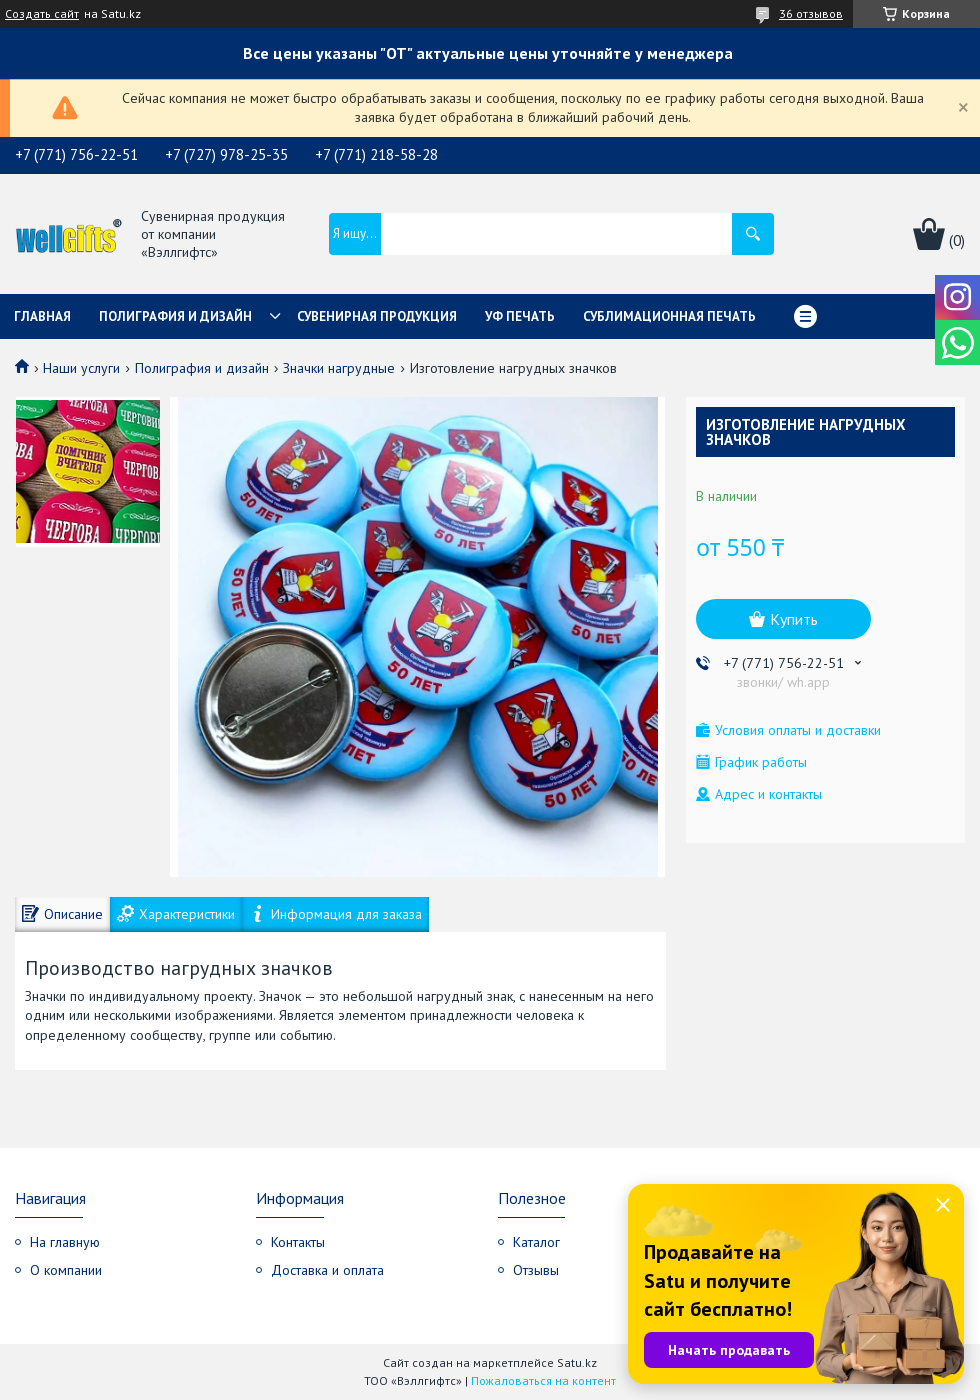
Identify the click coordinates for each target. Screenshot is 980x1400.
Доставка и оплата (327, 1270)
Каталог (536, 1242)
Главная (42, 316)
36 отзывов (811, 13)
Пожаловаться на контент (543, 1380)
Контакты (298, 1242)
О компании (66, 1270)
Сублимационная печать (669, 316)
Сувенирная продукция (377, 316)
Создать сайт (42, 14)
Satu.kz (577, 1362)
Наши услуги (81, 368)
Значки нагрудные (339, 368)
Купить (794, 619)
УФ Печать (520, 316)
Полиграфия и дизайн (175, 316)
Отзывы (536, 1270)
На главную (65, 1242)
